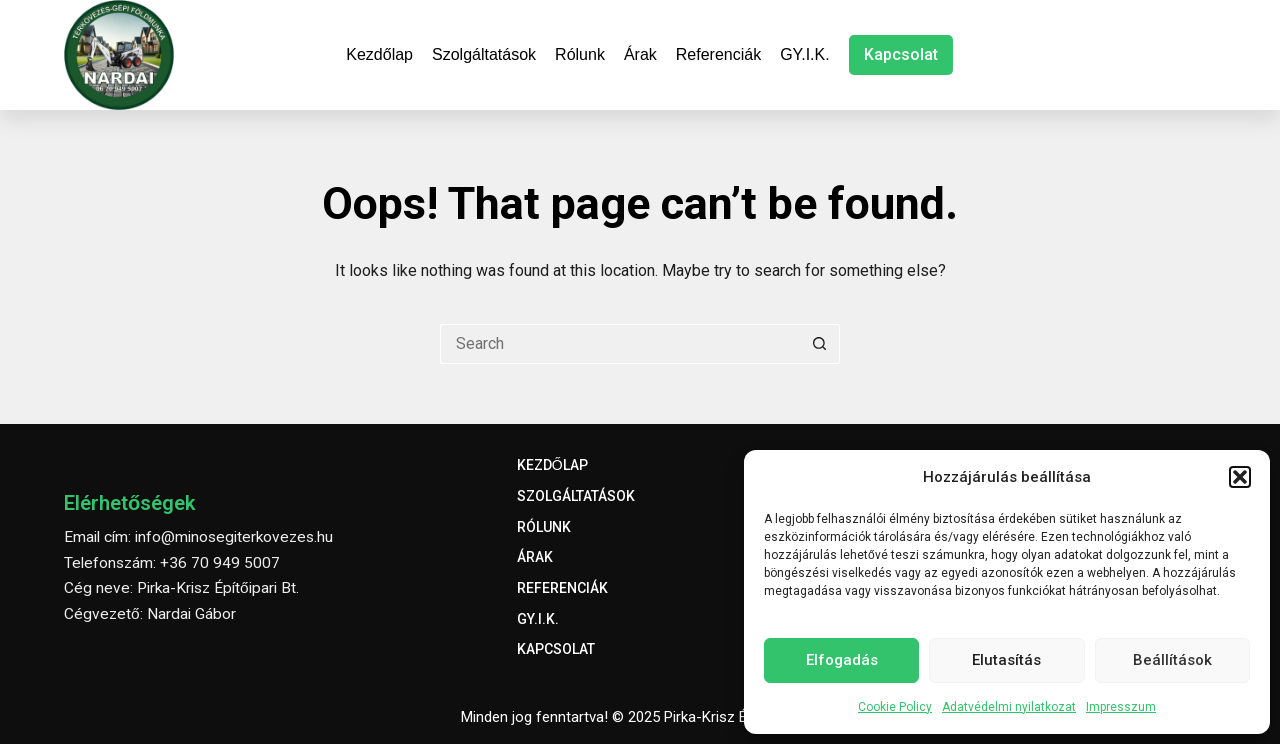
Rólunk (580, 54)
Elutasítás (1006, 660)
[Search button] (820, 344)
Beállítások (1172, 660)
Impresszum (1121, 707)
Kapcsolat (901, 54)
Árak (640, 54)
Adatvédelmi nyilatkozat (1009, 707)
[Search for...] (620, 344)
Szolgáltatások (484, 54)
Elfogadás (842, 660)
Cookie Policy (895, 707)
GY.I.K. (805, 54)
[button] (1240, 477)
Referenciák (718, 54)
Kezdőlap (379, 54)
